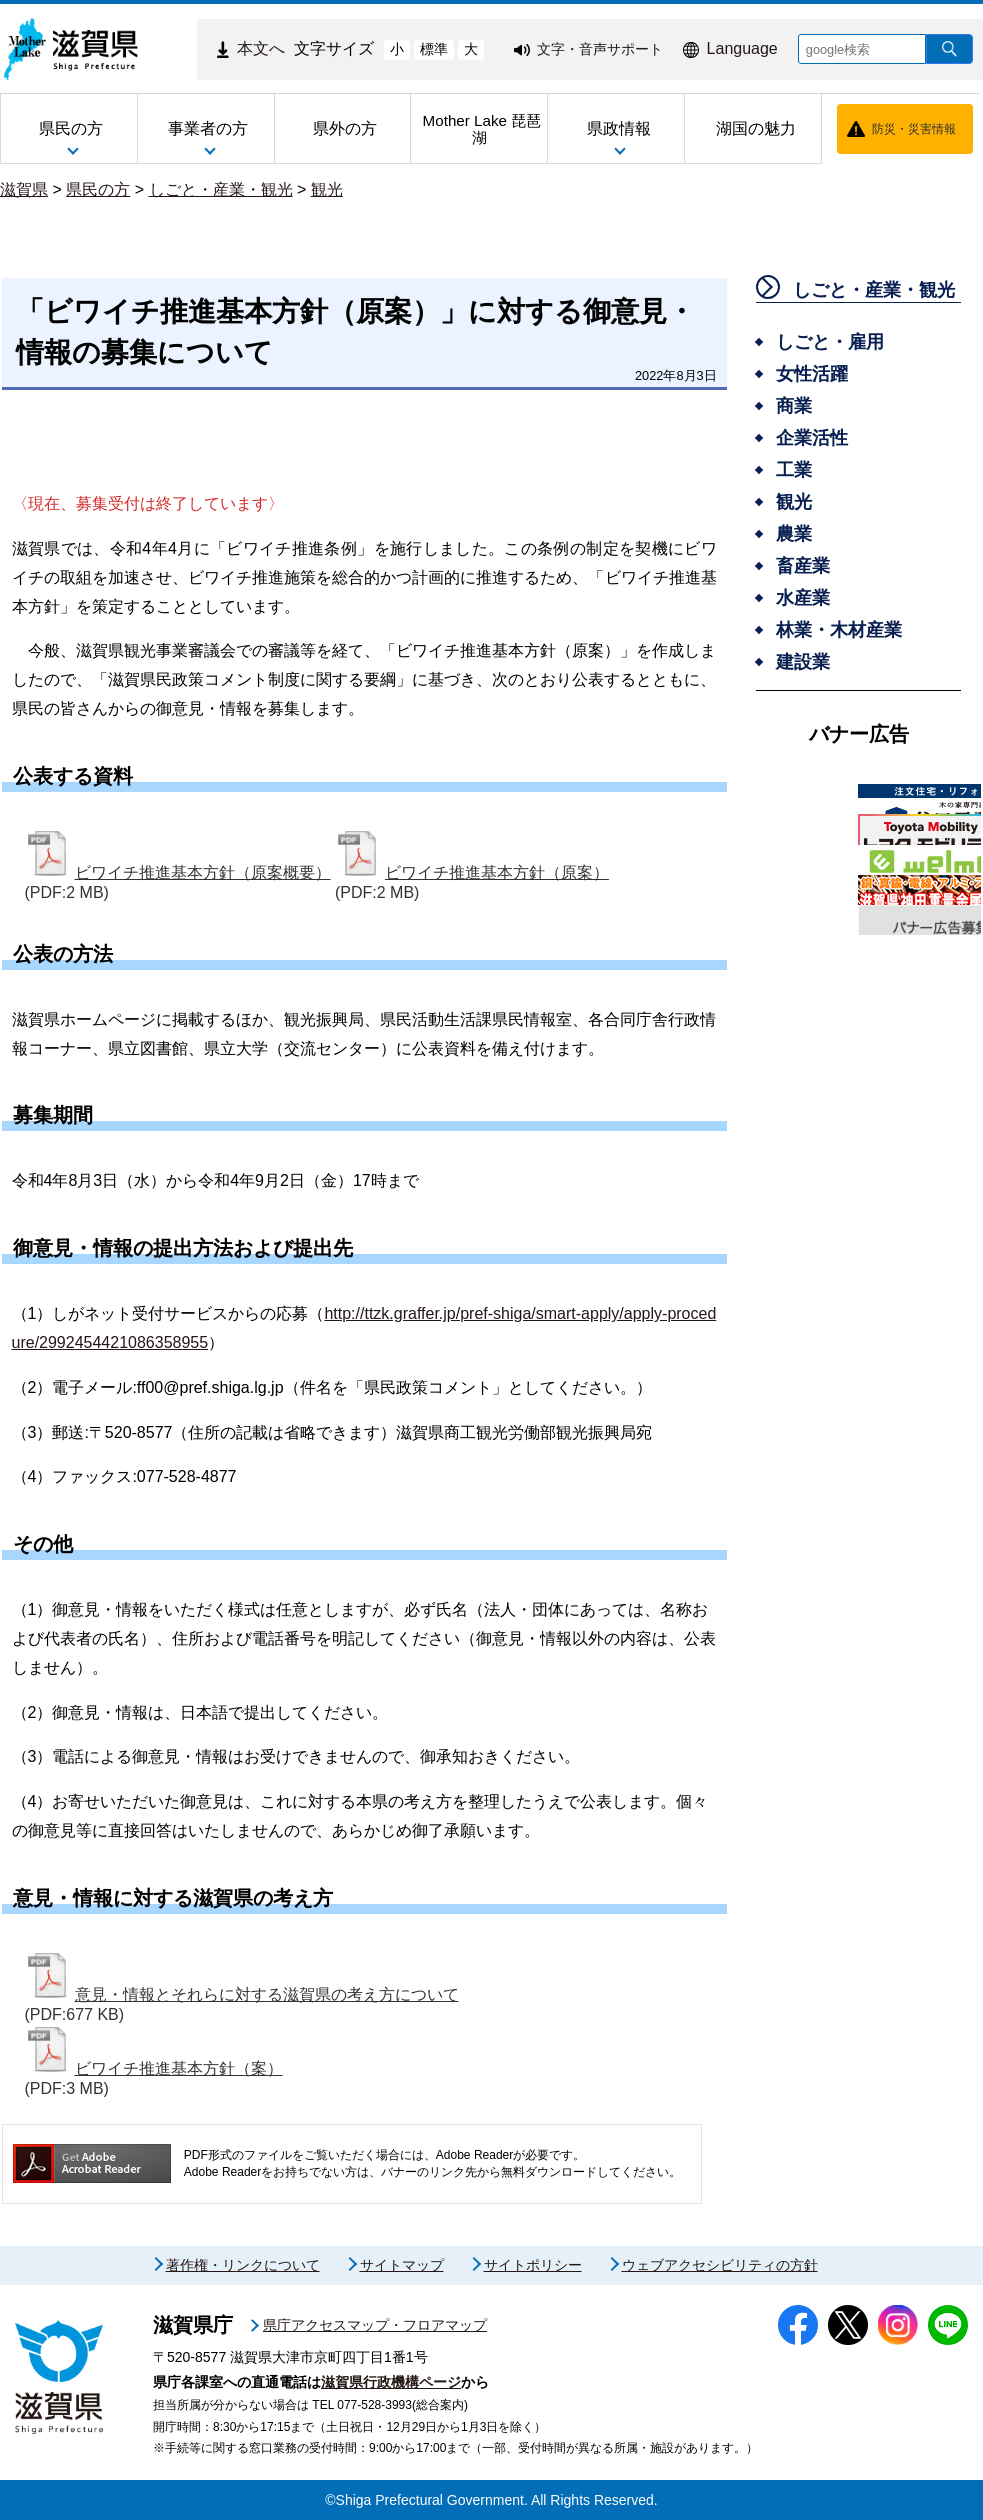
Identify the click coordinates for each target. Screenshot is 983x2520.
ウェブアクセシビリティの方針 (720, 2265)
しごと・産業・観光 (221, 189)
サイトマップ (402, 2265)
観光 (327, 189)
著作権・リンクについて (243, 2265)
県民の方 (98, 189)
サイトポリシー (533, 2265)
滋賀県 (24, 189)
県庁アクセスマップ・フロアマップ (375, 2325)
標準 (434, 49)
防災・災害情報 (914, 129)
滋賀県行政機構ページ (391, 2382)
